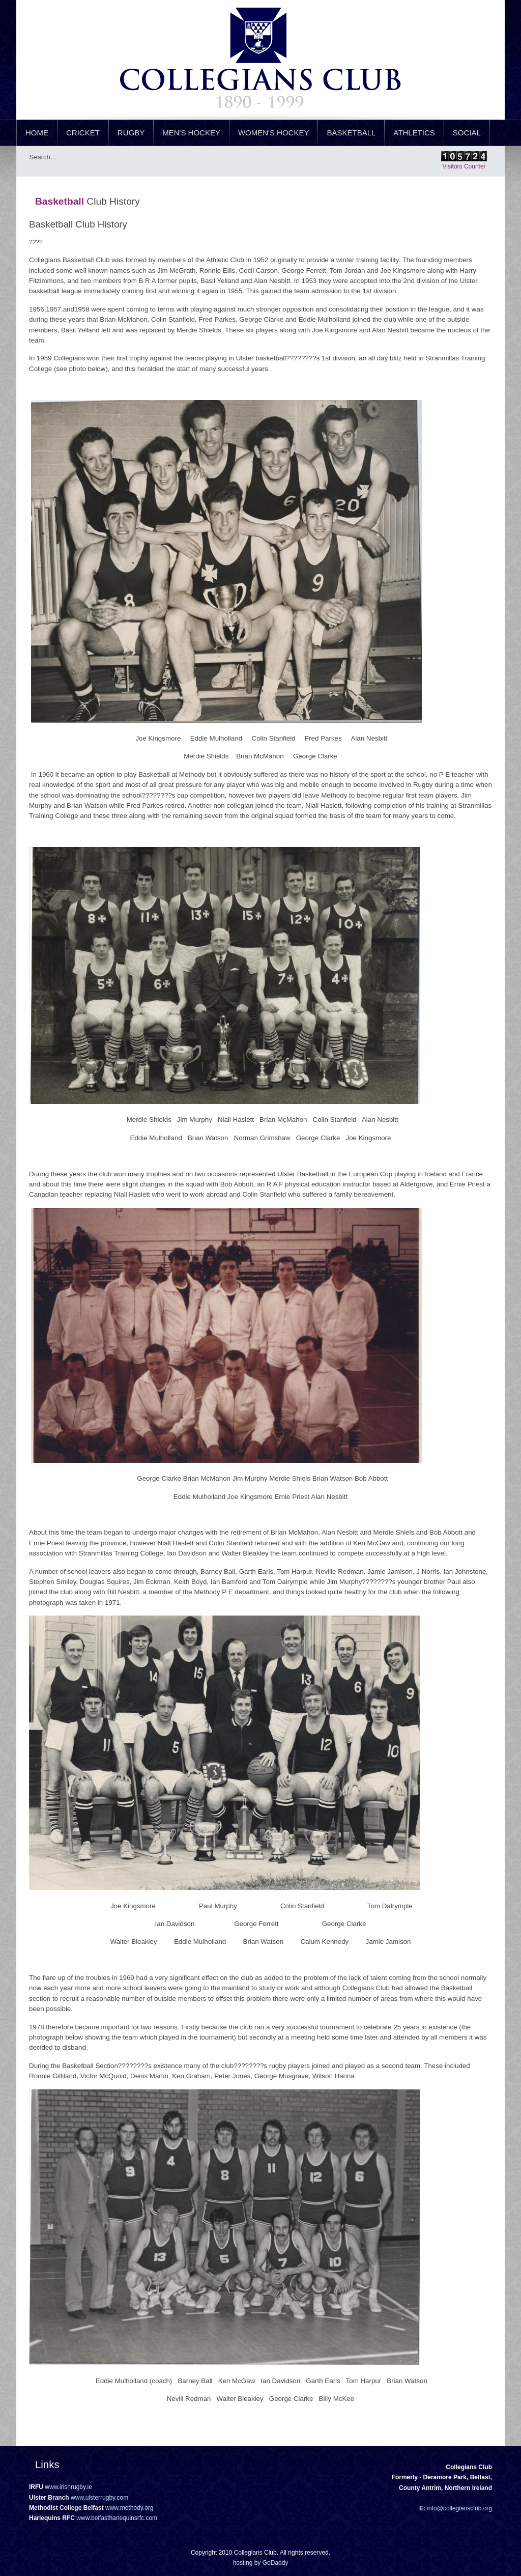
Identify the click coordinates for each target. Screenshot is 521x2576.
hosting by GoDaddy (260, 2562)
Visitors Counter (463, 166)
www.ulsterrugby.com (99, 2497)
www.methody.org (129, 2507)
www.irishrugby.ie (68, 2486)
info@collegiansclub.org (458, 2508)
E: (422, 2508)
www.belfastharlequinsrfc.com (116, 2518)
